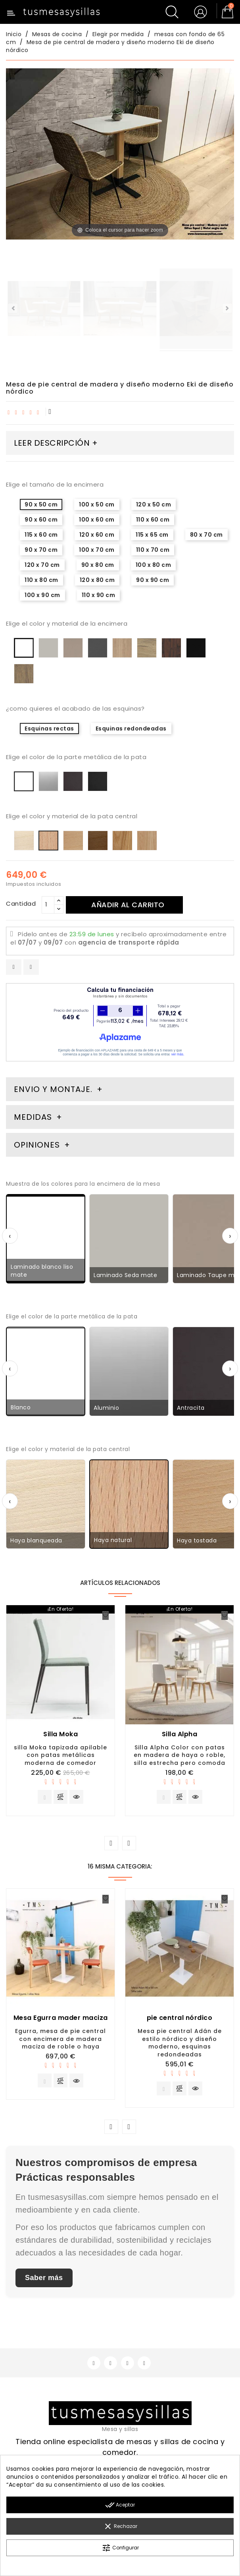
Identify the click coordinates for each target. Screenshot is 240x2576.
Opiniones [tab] (38, 1144)
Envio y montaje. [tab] (53, 1089)
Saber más (44, 2282)
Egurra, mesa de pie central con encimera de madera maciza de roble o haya (60, 2041)
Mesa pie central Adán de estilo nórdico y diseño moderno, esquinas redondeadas (180, 2044)
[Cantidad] (48, 905)
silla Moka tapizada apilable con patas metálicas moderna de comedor (60, 1755)
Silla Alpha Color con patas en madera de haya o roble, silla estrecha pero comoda (179, 1755)
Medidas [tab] (33, 1117)
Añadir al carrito (130, 905)
